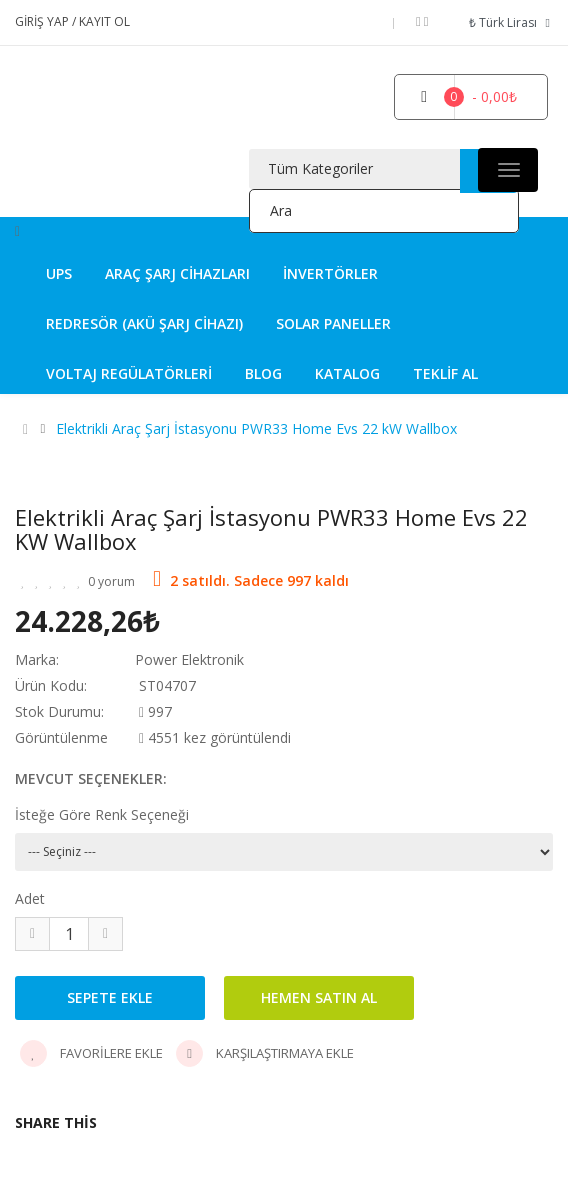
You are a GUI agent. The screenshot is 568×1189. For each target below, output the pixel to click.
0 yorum (111, 581)
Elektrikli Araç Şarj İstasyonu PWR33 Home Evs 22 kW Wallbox (256, 429)
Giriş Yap (43, 21)
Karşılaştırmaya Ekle (265, 1053)
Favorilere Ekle (91, 1053)
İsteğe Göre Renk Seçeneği (102, 814)
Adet (30, 898)
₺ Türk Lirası (511, 22)
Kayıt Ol (104, 21)
